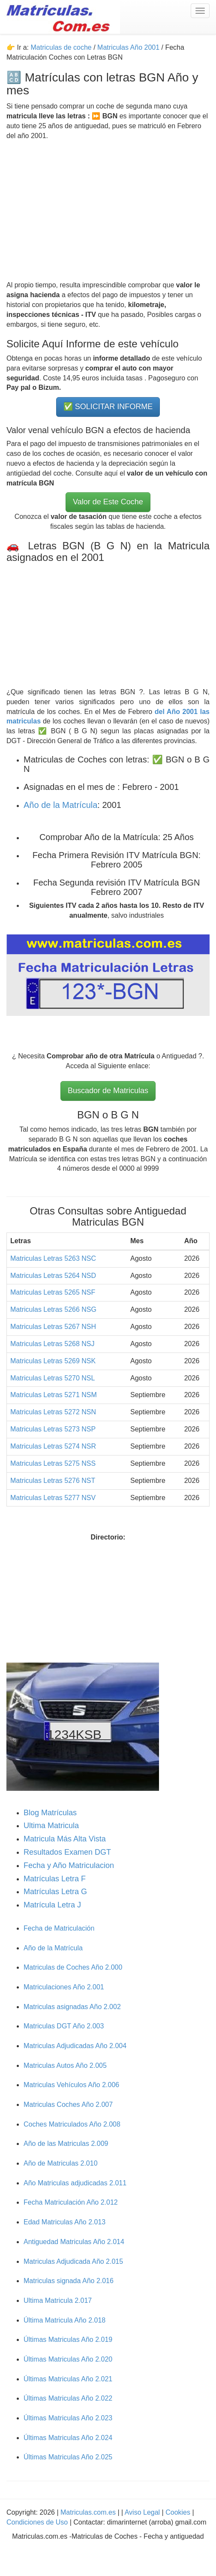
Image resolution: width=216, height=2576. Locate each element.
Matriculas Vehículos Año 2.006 (71, 2084)
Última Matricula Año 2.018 (64, 2320)
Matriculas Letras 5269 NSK (53, 1361)
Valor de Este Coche (108, 501)
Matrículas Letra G (55, 1891)
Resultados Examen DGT (67, 1852)
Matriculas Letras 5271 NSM (53, 1394)
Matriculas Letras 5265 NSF (52, 1292)
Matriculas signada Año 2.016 (69, 2280)
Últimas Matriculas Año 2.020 (68, 2359)
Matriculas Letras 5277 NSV (53, 1497)
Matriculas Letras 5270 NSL (52, 1378)
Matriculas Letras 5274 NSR (53, 1446)
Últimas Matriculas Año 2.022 (68, 2398)
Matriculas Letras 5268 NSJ (52, 1343)
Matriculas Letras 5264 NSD (53, 1275)
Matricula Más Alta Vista (65, 1839)
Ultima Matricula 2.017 (58, 2300)
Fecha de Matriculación (59, 1928)
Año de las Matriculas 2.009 (66, 2143)
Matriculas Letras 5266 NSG (53, 1309)
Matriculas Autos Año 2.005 (65, 2065)
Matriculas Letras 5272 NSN (53, 1412)
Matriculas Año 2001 (128, 47)
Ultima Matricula (51, 1825)
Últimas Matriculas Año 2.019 (68, 2339)
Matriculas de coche (60, 47)
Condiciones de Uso (37, 2522)
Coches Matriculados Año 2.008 (72, 2124)
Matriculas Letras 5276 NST (52, 1480)
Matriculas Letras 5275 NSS (53, 1463)
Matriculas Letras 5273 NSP (53, 1429)
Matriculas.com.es (88, 2512)
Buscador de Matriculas (108, 1090)
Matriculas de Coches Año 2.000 (73, 1967)
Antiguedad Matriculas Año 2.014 (74, 2241)
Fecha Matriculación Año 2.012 (71, 2202)
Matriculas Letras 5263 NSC (53, 1258)
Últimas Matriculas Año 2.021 (68, 2379)
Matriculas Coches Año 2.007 (68, 2104)
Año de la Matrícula (60, 805)
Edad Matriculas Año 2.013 (64, 2222)
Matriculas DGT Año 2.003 (64, 2026)
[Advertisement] (108, 211)
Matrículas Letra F (55, 1878)
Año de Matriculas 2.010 (61, 2163)
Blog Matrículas (50, 1812)
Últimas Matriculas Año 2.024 (68, 2437)
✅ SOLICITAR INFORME (108, 406)
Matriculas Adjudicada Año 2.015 (73, 2261)
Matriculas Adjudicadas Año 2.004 (75, 2045)
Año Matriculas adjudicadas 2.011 (75, 2183)
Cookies (178, 2512)
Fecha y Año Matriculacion (69, 1865)
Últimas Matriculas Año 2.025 (68, 2457)
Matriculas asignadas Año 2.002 (72, 2006)
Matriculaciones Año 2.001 (64, 1987)
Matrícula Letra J (52, 1905)
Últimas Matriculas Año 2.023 (68, 2418)
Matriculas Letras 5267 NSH (53, 1326)
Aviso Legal (143, 2512)
